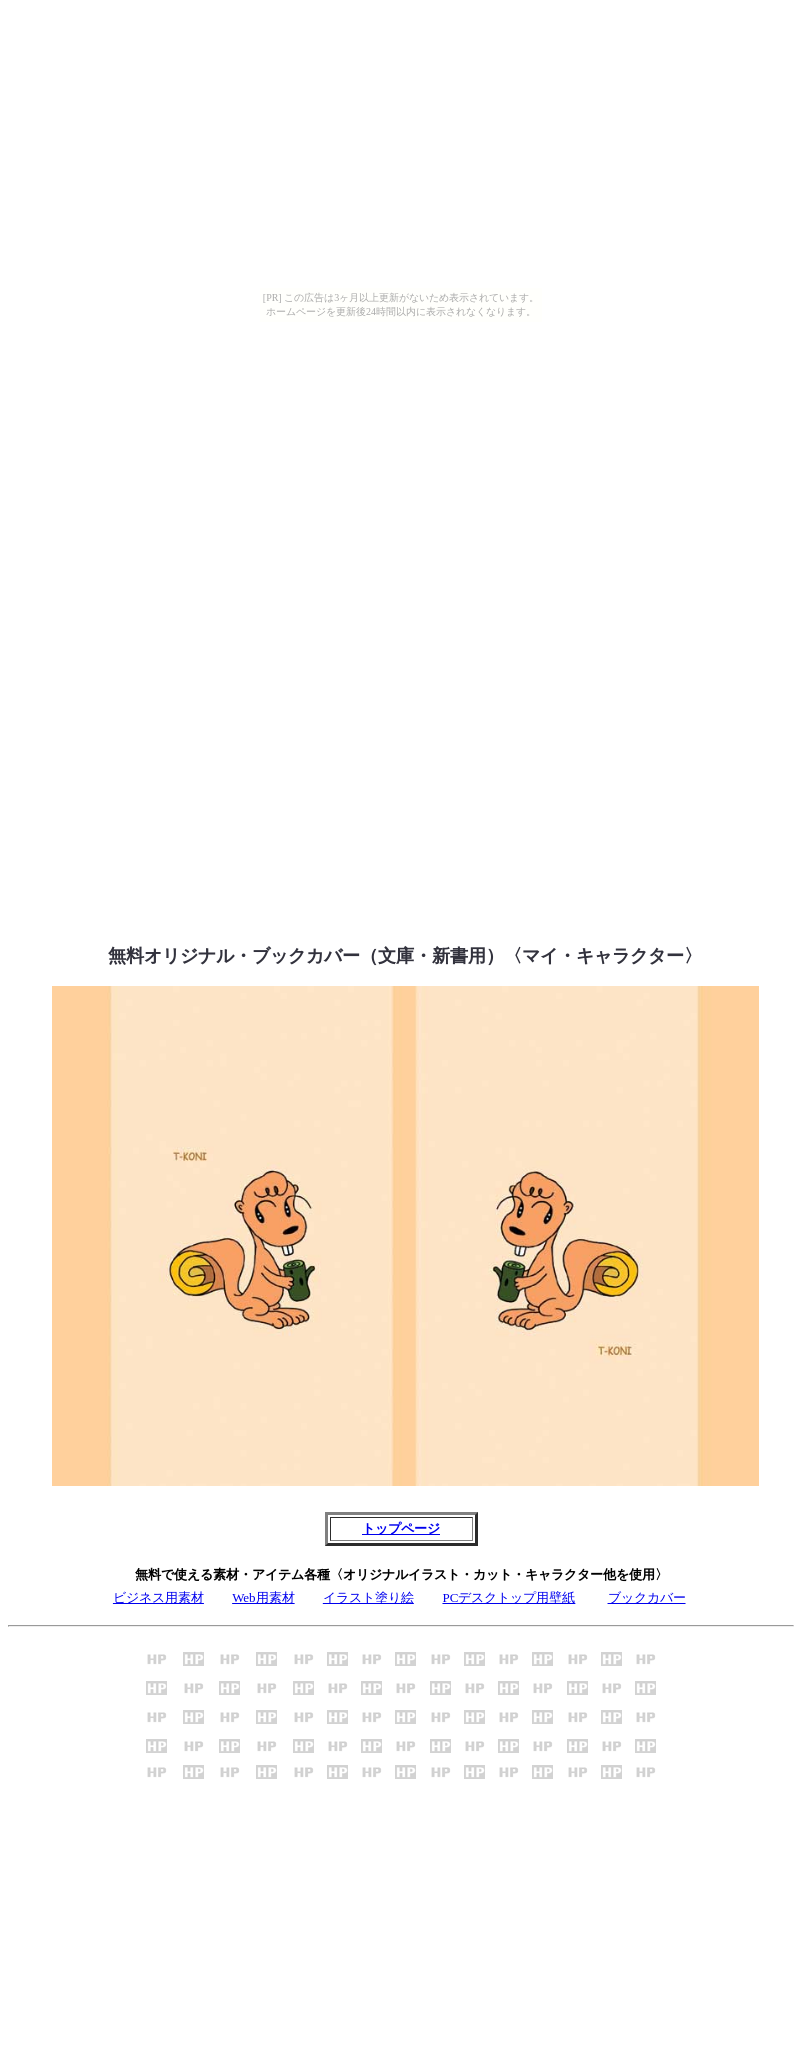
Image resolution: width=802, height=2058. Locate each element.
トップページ (401, 1528)
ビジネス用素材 (158, 1597)
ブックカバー (647, 1597)
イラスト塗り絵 (368, 1597)
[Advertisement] (401, 478)
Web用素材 (263, 1597)
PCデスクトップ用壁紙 (508, 1597)
